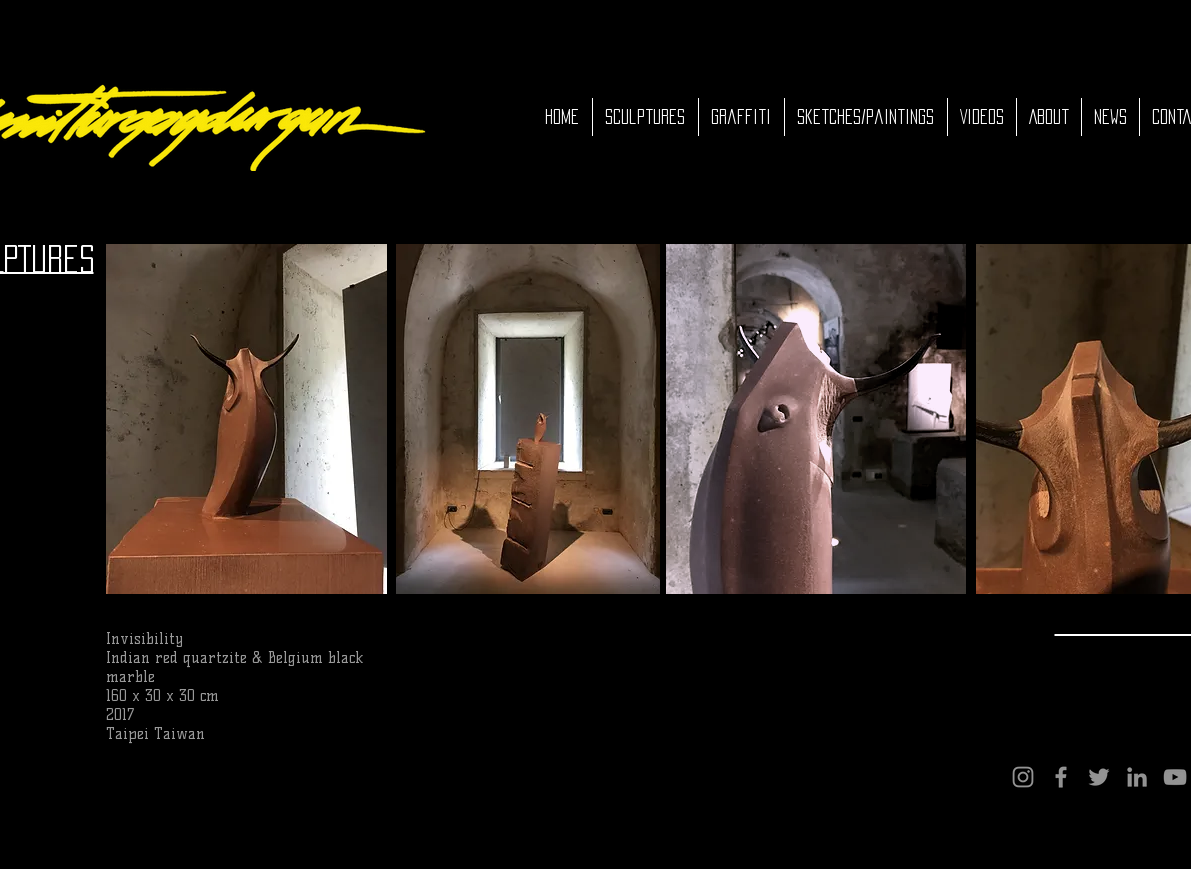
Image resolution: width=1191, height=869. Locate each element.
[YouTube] (1175, 777)
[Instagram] (1023, 777)
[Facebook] (1061, 777)
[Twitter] (1099, 777)
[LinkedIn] (1137, 777)
